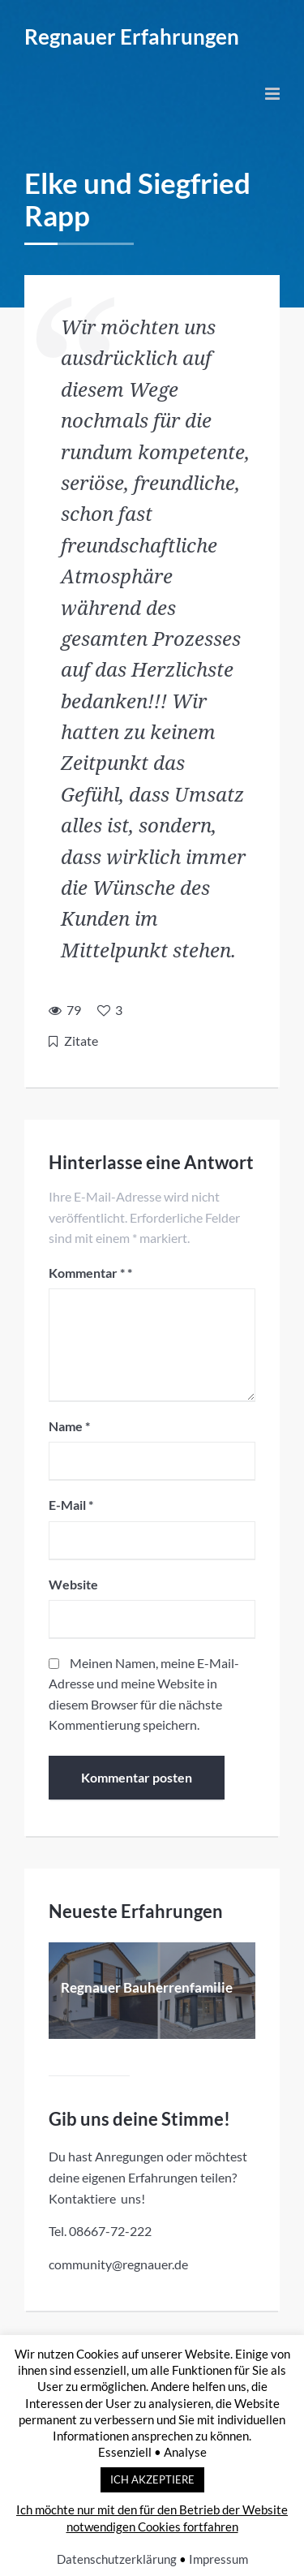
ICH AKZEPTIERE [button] (152, 2479)
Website (73, 1584)
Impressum (218, 2559)
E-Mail (71, 1504)
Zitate (81, 1040)
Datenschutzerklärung (117, 2559)
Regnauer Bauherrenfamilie (147, 1987)
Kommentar (87, 1272)
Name (69, 1426)
